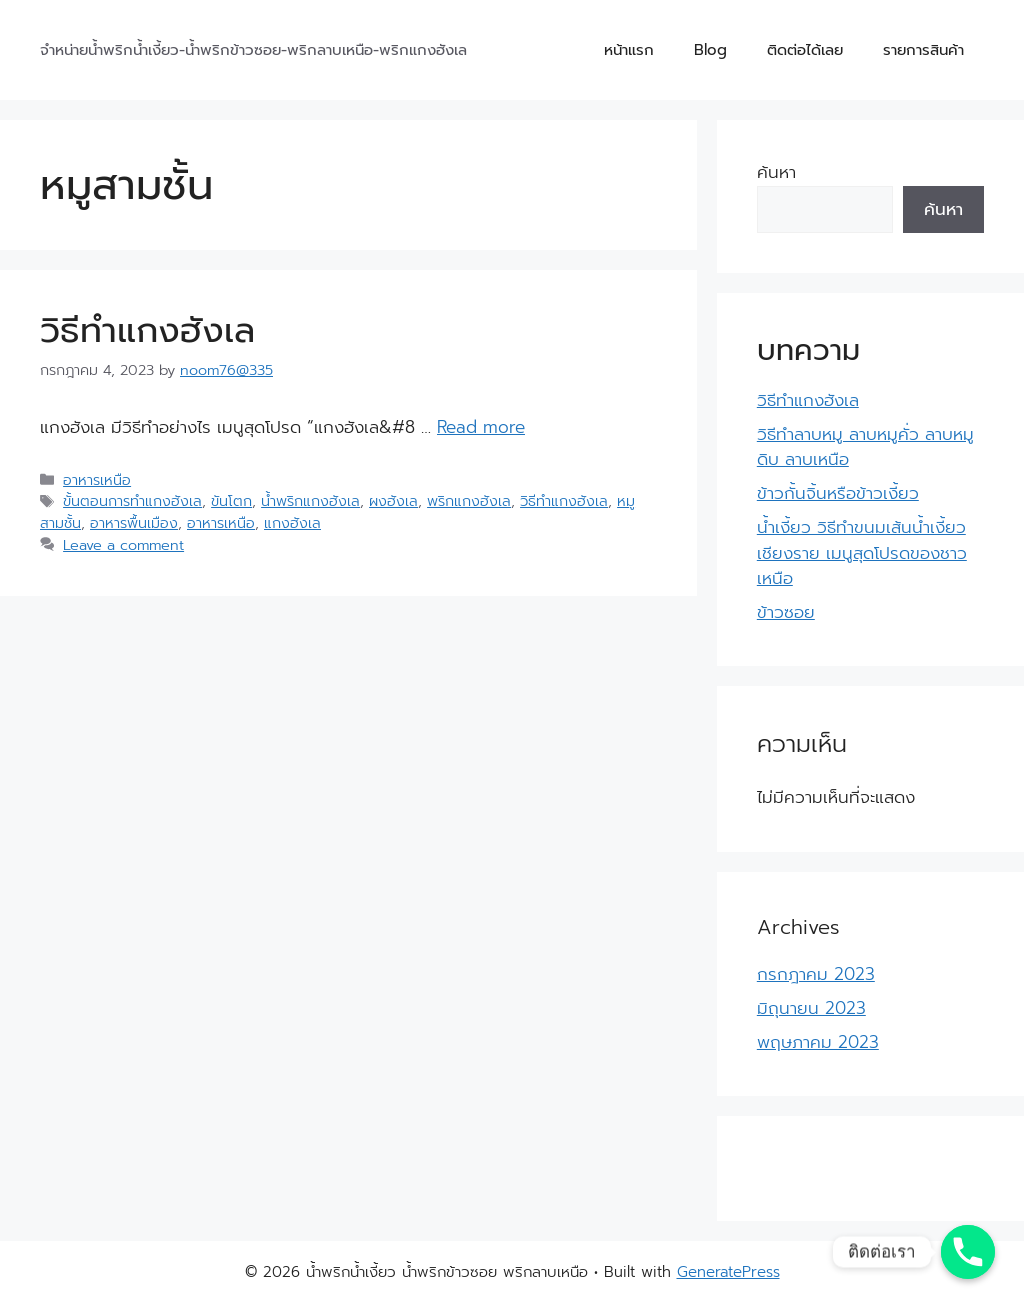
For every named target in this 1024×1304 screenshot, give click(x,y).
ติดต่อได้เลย (805, 50)
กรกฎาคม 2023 (816, 974)
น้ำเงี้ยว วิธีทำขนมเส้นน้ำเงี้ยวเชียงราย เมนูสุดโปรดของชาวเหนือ (862, 552)
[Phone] (968, 1252)
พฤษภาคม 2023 (818, 1042)
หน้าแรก (629, 50)
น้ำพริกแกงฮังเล (310, 501)
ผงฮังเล (393, 501)
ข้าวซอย (786, 612)
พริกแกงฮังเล (469, 501)
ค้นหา (776, 172)
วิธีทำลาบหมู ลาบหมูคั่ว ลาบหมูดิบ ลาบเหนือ (865, 447)
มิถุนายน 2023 (811, 1008)
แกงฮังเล (292, 523)
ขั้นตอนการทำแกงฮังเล (132, 501)
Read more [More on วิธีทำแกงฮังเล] (481, 427)
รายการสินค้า (923, 50)
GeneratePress (728, 1272)
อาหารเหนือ (97, 480)
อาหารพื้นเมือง (134, 523)
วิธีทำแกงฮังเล (147, 330)
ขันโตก (231, 501)
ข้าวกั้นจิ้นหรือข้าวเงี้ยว (838, 493)
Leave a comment (123, 545)
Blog (710, 50)
